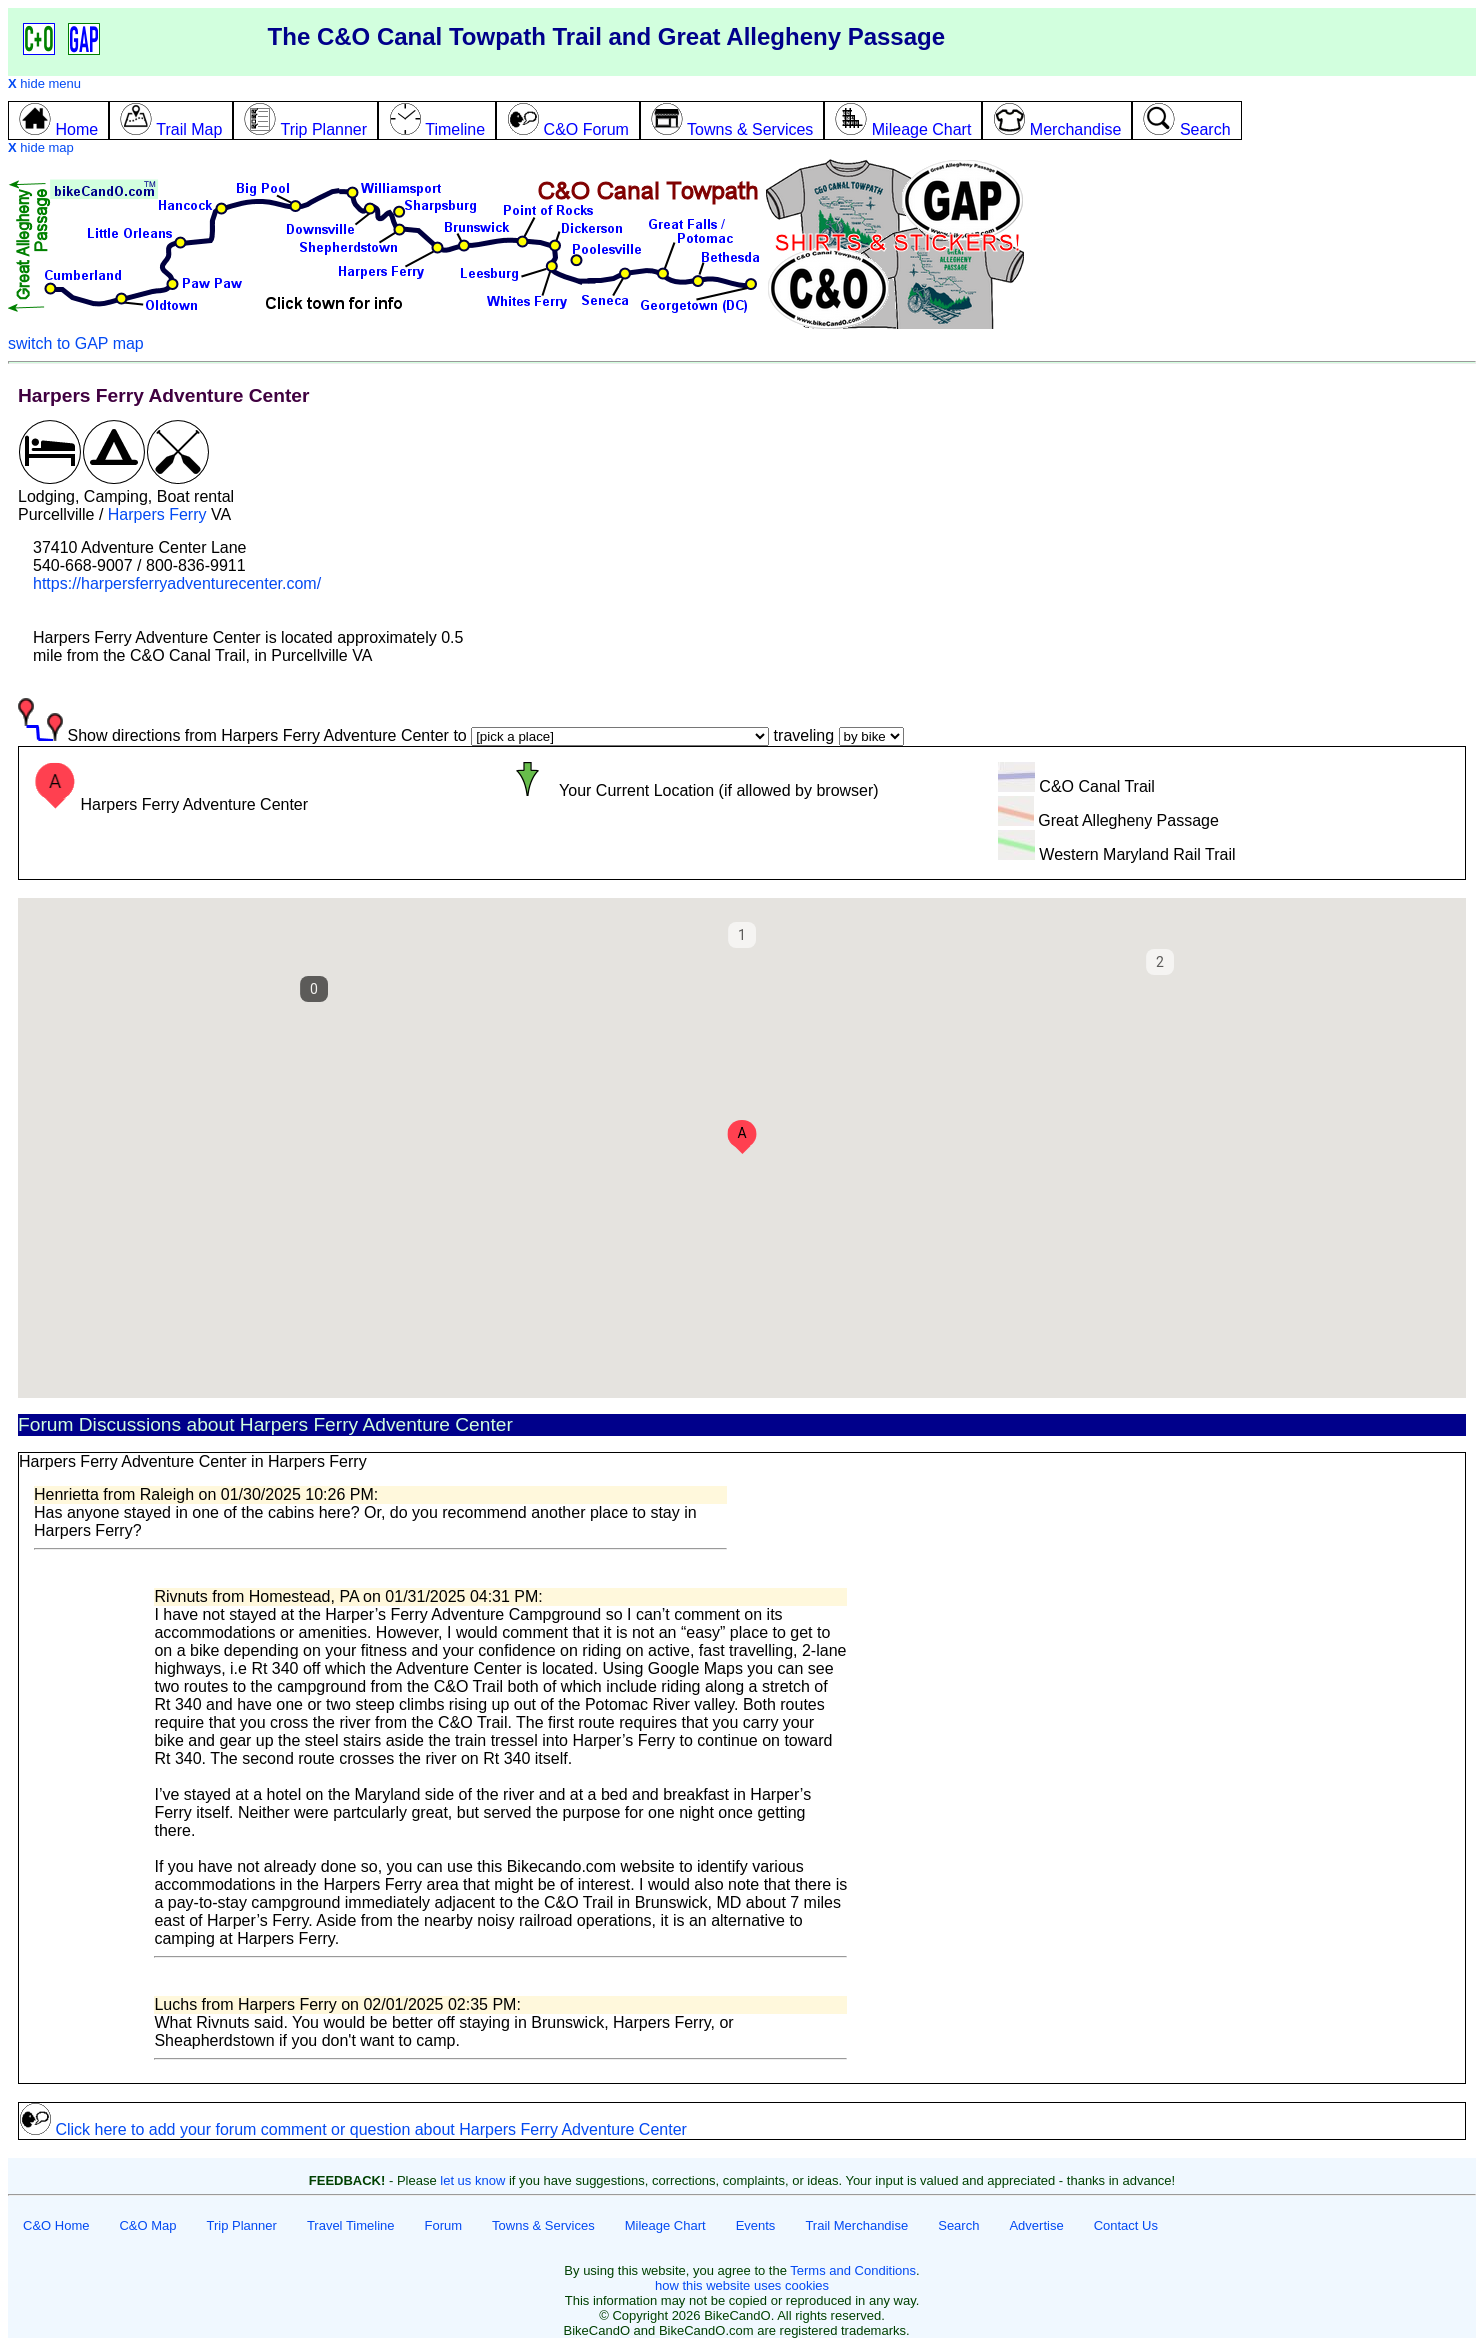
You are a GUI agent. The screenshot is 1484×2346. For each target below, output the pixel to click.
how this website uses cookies (742, 2285)
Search (958, 2225)
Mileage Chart (665, 2225)
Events (756, 2225)
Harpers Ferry (157, 514)
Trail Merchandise (856, 2225)
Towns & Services (543, 2225)
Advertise (1036, 2225)
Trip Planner (242, 2225)
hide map (41, 147)
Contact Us (1126, 2225)
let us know (472, 2180)
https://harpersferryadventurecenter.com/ (177, 583)
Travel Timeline (351, 2225)
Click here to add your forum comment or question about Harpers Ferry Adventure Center (353, 2129)
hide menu (44, 83)
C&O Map (147, 2225)
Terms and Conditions (853, 2270)
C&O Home (56, 2225)
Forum (444, 2225)
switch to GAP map (76, 343)
